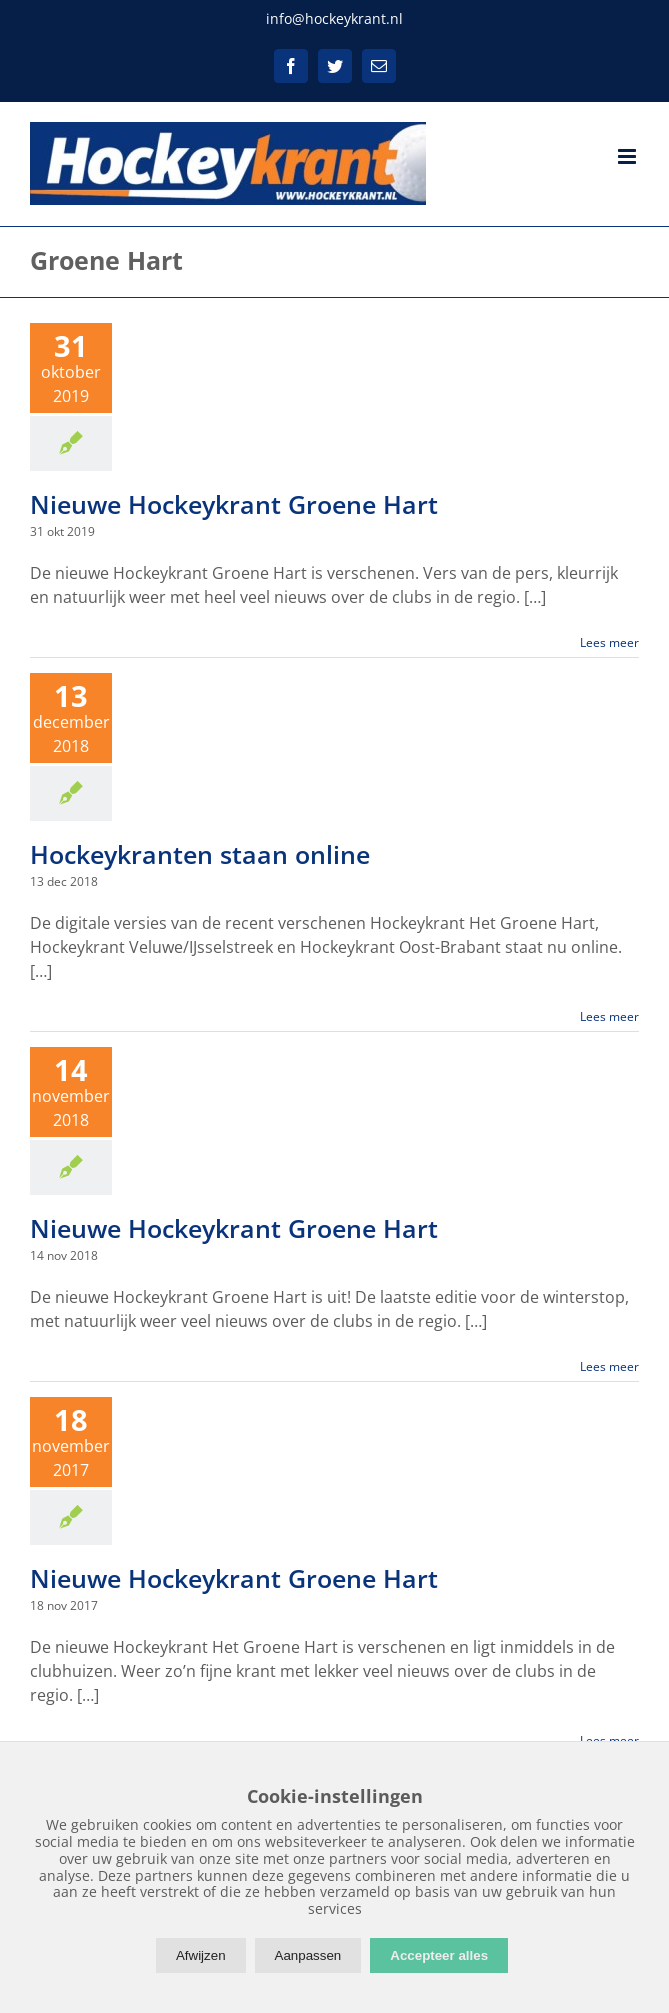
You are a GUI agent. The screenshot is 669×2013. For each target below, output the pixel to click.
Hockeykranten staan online (200, 854)
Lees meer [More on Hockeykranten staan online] (609, 1016)
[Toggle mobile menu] (628, 156)
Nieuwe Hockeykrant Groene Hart (234, 504)
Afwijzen (201, 1955)
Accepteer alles (439, 1955)
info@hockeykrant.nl (334, 18)
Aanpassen (308, 1955)
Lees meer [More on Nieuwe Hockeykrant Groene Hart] (609, 642)
